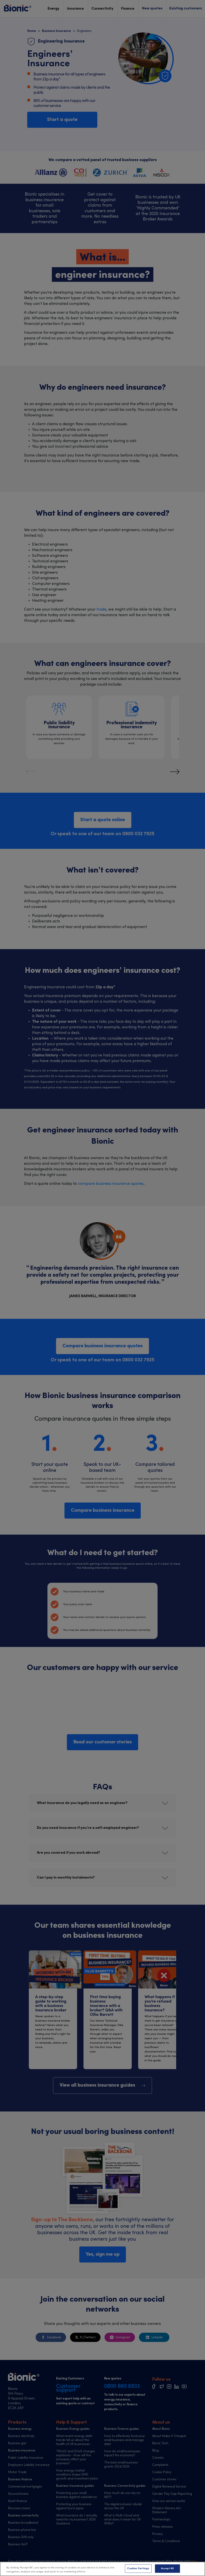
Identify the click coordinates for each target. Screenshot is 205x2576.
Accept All (167, 2568)
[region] (102, 2569)
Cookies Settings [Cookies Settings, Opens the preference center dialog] (138, 2568)
